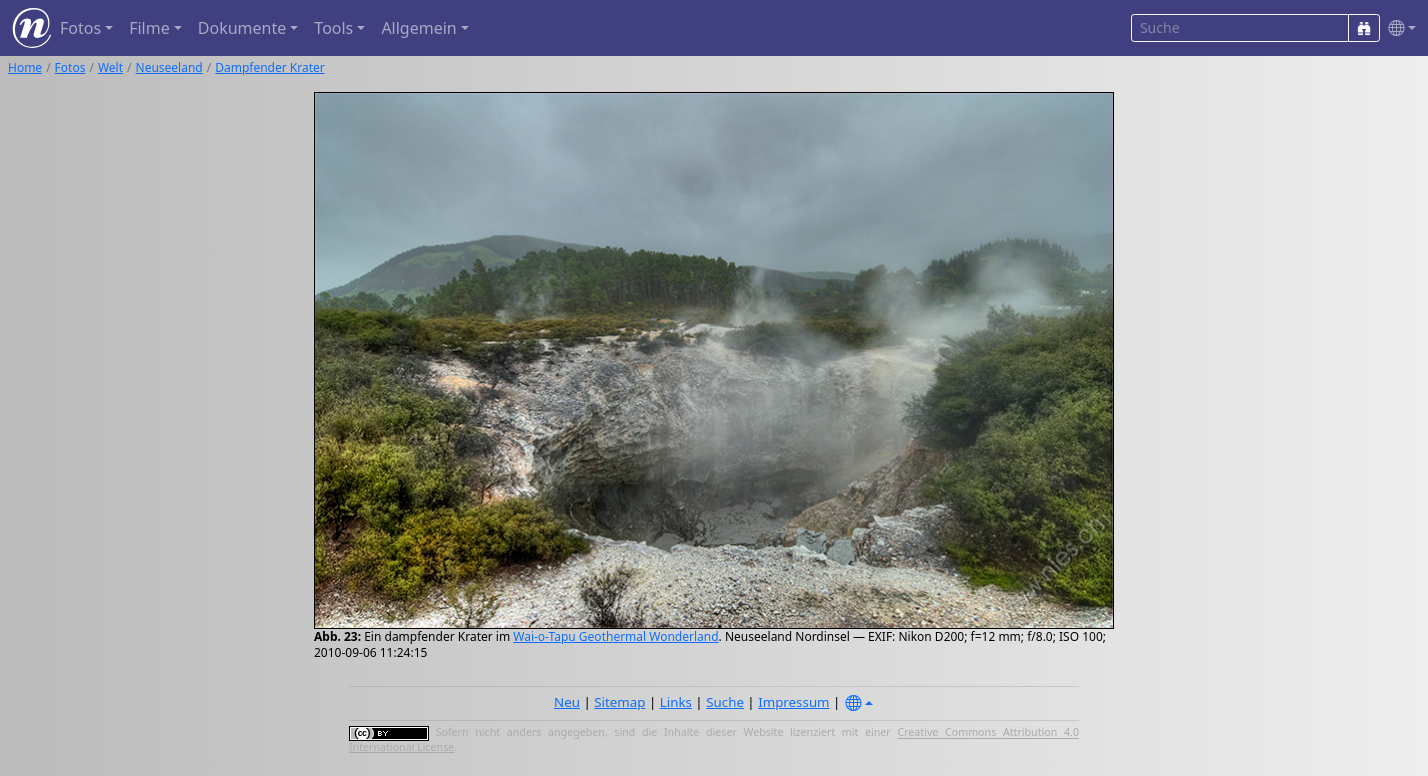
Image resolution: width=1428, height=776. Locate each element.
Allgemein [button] (418, 28)
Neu (567, 702)
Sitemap (619, 702)
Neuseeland (169, 67)
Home (25, 67)
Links (676, 702)
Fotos (70, 67)
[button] (1398, 28)
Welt (110, 67)
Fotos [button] (80, 28)
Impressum (793, 702)
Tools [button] (333, 28)
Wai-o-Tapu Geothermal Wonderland (615, 636)
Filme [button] (149, 28)
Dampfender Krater (270, 67)
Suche (725, 702)
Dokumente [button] (242, 28)
